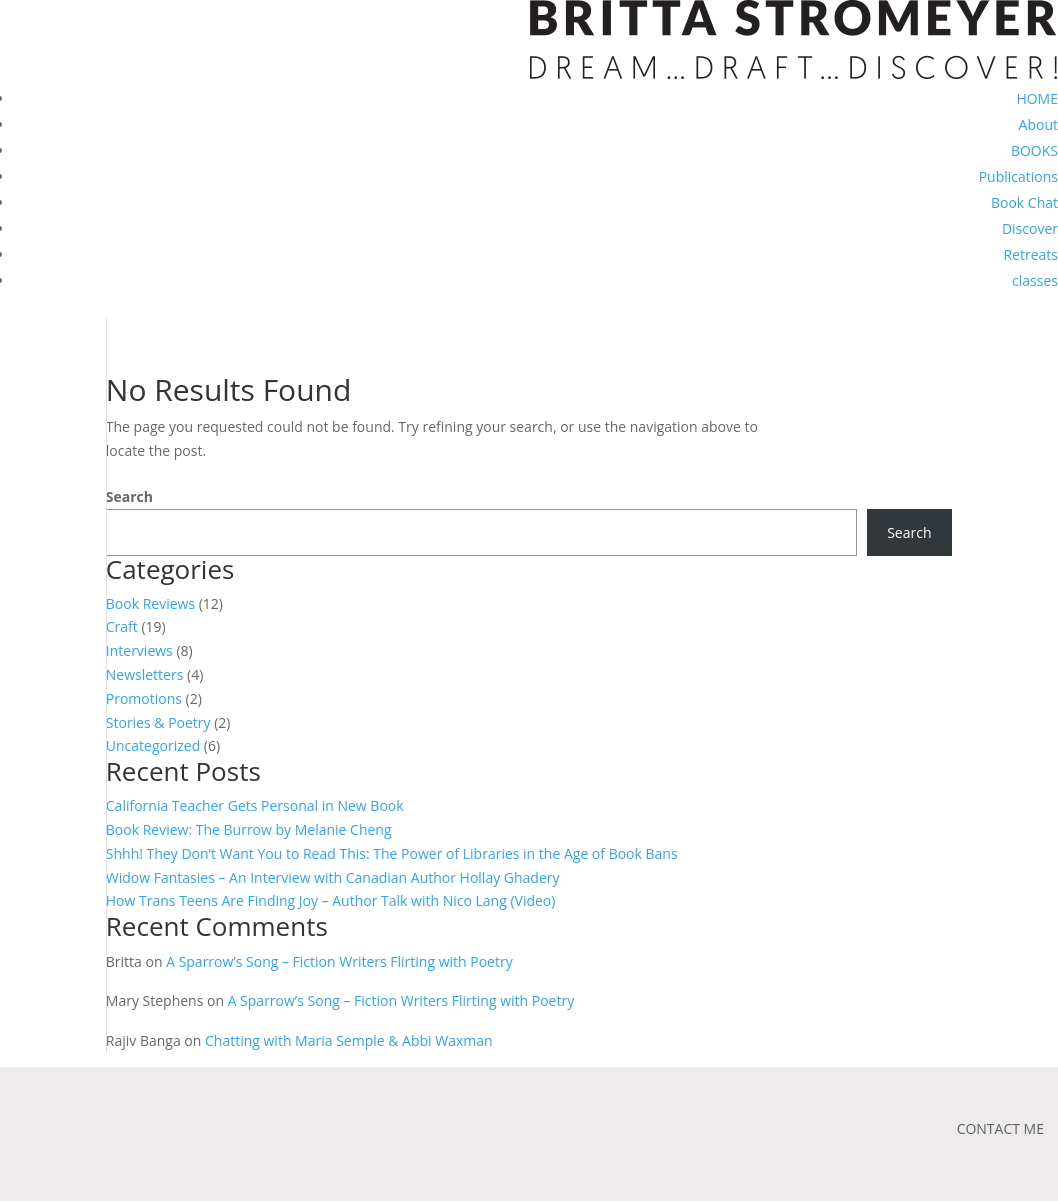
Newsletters (145, 674)
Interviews (139, 650)
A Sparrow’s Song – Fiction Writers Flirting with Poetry (339, 961)
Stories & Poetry (158, 722)
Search (129, 496)
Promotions (144, 698)
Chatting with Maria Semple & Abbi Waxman (349, 1040)
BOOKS (1034, 150)
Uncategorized (153, 745)
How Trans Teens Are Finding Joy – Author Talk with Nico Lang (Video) (331, 900)
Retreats (1030, 254)
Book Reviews (150, 603)
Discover (1030, 228)
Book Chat (1024, 202)
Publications (1018, 176)
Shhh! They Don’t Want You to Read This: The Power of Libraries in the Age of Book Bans (392, 853)
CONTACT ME (1000, 1128)
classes (1035, 280)
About (1038, 124)
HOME (1037, 98)
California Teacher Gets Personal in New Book (255, 805)
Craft (122, 626)
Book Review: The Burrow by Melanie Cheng (249, 829)
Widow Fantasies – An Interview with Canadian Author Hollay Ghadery (333, 877)
